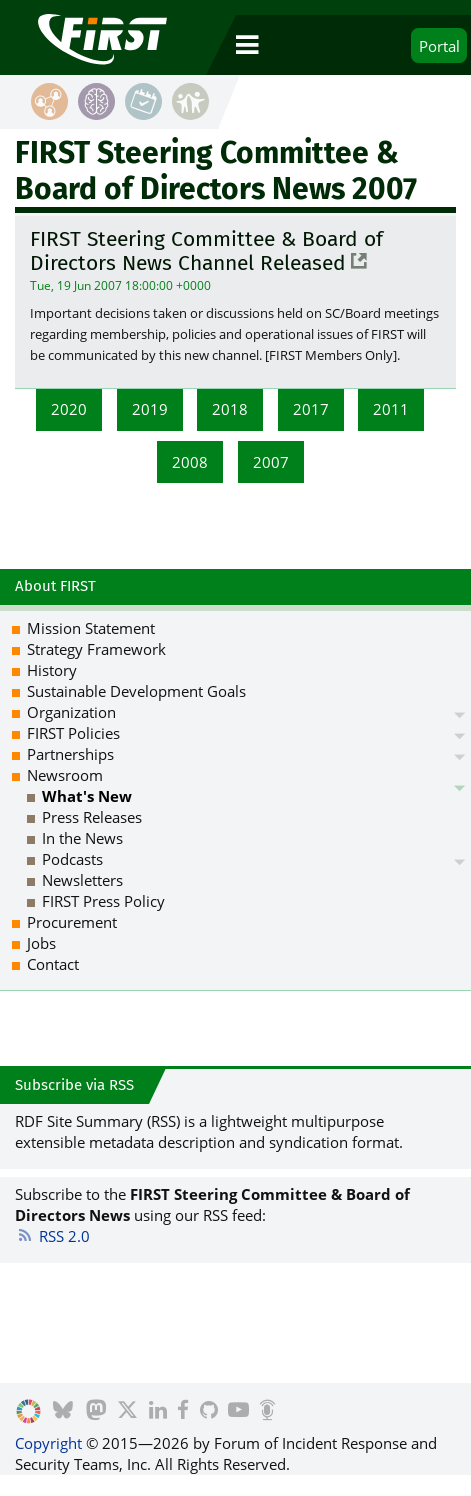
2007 (271, 462)
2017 (311, 409)
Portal (439, 46)
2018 (230, 409)
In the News (82, 838)
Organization (71, 712)
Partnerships (70, 754)
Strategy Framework (96, 649)
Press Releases (92, 817)
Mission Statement (91, 628)
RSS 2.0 (52, 1236)
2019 (150, 409)
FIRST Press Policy (103, 901)
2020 (69, 409)
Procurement (72, 922)
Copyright (48, 1443)
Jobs (41, 943)
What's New (87, 796)
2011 (391, 409)
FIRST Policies (73, 733)
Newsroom (65, 775)
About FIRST (55, 586)
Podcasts (72, 859)
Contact (53, 964)
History (52, 670)
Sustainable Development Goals (136, 691)
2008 (190, 462)
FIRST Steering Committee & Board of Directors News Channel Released (206, 251)
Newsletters (82, 880)
